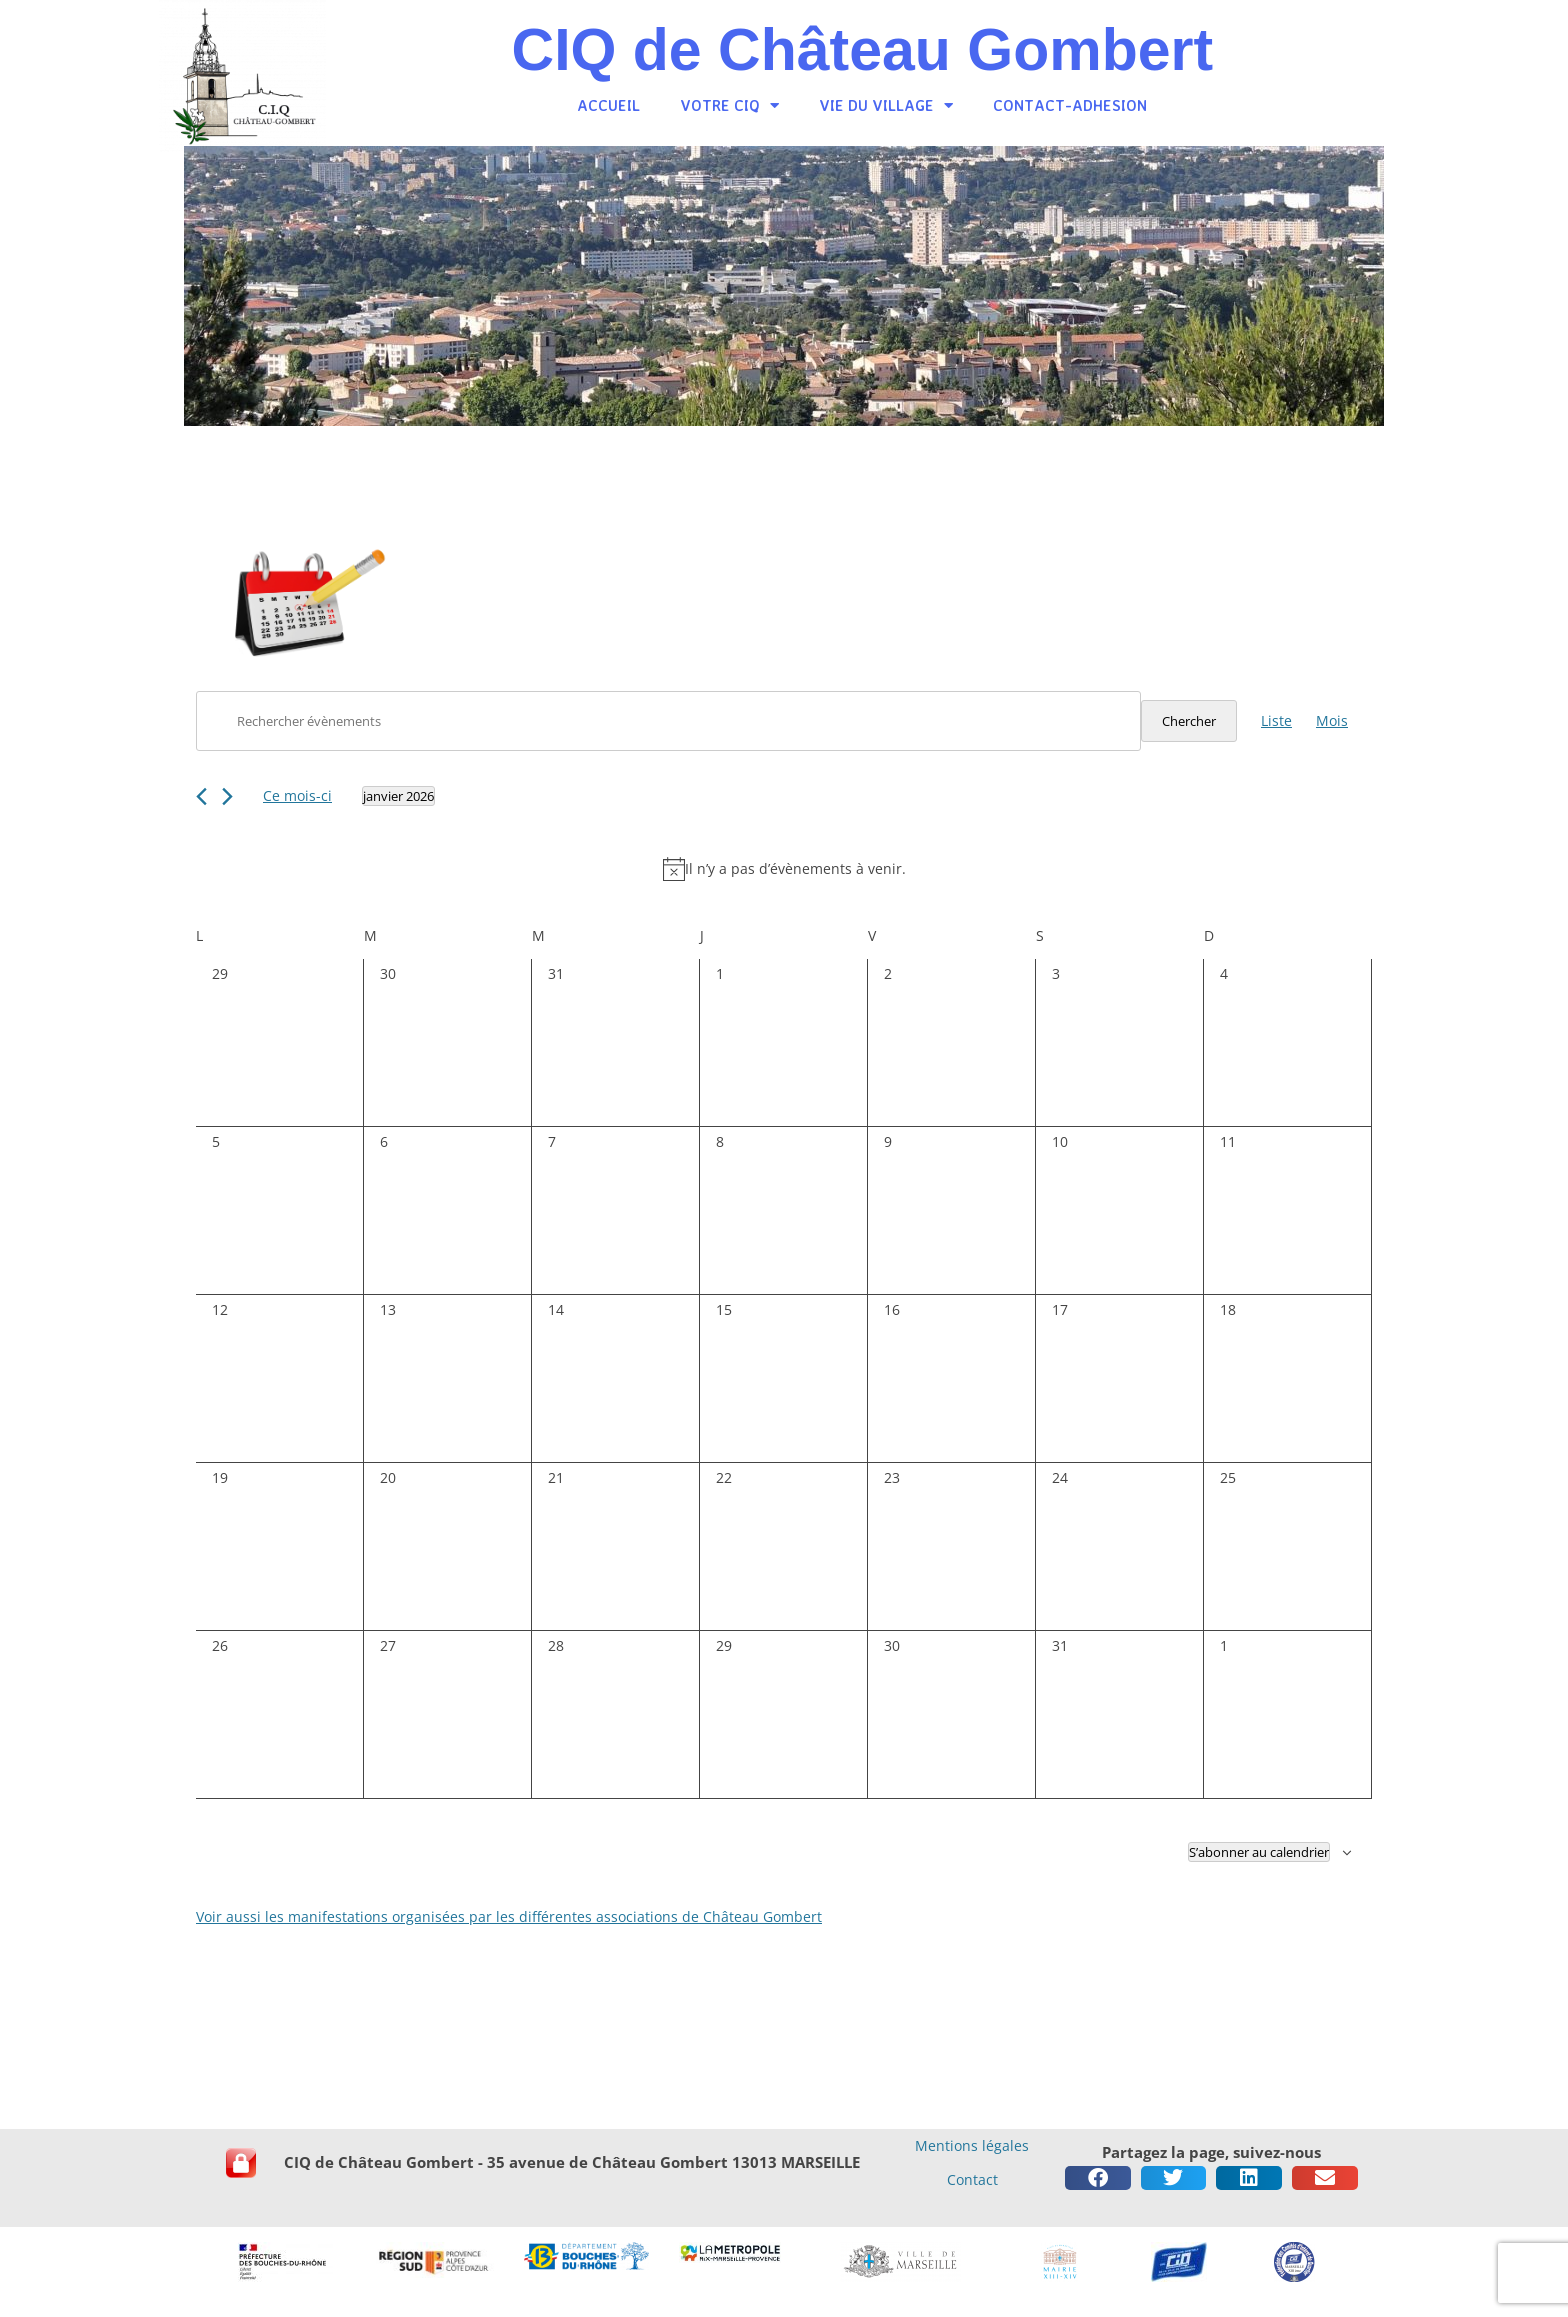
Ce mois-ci (297, 795)
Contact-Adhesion (1070, 105)
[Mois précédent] (201, 796)
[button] (1098, 2178)
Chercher (1189, 721)
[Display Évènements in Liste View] (1276, 721)
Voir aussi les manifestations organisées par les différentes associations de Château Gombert (509, 1916)
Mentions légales (972, 2145)
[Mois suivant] (227, 796)
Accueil (608, 105)
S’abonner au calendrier (1259, 1852)
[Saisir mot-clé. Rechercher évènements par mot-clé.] (668, 721)
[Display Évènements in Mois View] (1332, 721)
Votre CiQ (729, 105)
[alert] (784, 869)
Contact (972, 2179)
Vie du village (886, 105)
